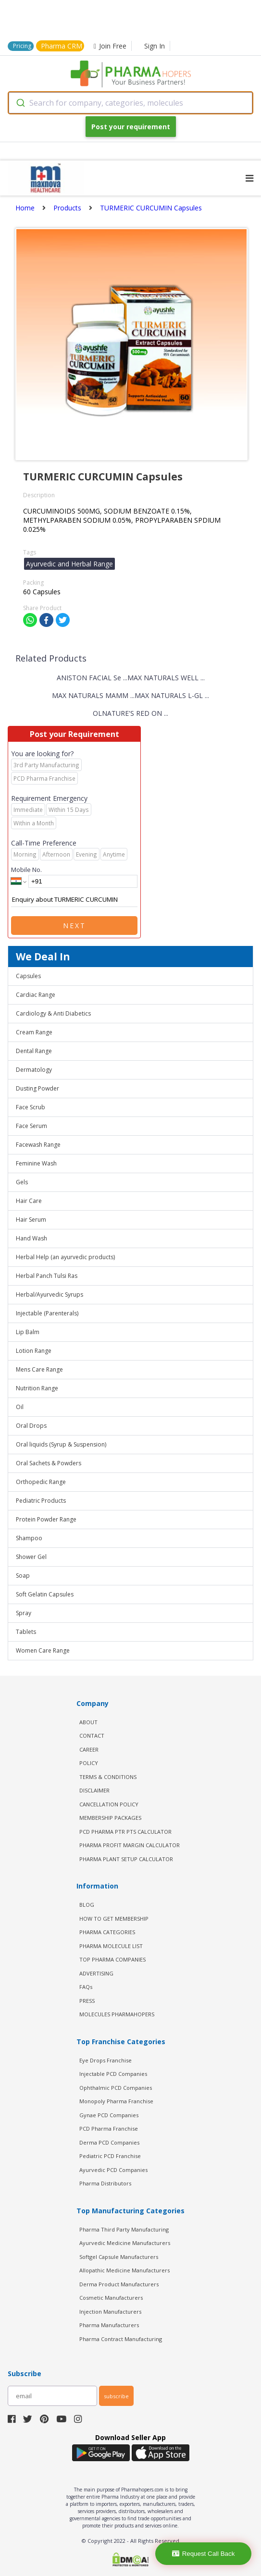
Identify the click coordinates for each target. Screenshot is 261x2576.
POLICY (88, 1762)
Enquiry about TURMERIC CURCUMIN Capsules (74, 900)
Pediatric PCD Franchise (110, 2155)
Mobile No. (26, 869)
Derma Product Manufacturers (119, 2284)
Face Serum (31, 1126)
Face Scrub (30, 1107)
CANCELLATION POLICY (108, 1804)
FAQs (85, 1986)
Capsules (28, 976)
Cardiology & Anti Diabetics (53, 1013)
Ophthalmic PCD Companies (115, 2087)
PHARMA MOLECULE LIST (111, 1946)
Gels (22, 1182)
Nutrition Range (37, 1388)
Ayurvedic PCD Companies (113, 2169)
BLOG (86, 1904)
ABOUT (88, 1722)
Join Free (110, 45)
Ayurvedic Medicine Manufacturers (124, 2242)
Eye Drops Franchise (105, 2060)
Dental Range (34, 1051)
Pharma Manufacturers (109, 2325)
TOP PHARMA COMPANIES (112, 1959)
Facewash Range (38, 1145)
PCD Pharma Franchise (108, 2128)
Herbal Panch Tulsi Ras (46, 1276)
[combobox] (130, 102)
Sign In (154, 45)
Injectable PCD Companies (113, 2073)
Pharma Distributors (105, 2183)
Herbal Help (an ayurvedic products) (65, 1257)
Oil (20, 1407)
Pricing (22, 46)
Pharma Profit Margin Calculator (129, 1845)
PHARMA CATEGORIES (107, 1932)
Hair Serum (31, 1219)
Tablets (26, 1632)
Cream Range (34, 1032)
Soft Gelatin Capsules (45, 1594)
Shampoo (29, 1538)
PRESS (87, 2000)
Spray (23, 1613)
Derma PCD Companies (109, 2142)
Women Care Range (43, 1650)
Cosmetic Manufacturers (111, 2297)
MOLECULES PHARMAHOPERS (116, 2014)
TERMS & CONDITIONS (108, 1776)
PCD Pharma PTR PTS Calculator (125, 1831)
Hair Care (29, 1201)
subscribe (116, 2396)
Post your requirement (130, 126)
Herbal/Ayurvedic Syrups (49, 1294)
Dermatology (34, 1070)
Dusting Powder (37, 1088)
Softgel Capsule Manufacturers (118, 2256)
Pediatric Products (41, 1501)
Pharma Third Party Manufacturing (124, 2229)
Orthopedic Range (41, 1482)
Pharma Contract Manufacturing (120, 2339)
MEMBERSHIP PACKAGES (110, 1817)
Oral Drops (31, 1426)
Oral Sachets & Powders (48, 1463)
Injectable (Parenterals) (47, 1313)
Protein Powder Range (46, 1519)
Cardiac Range (35, 995)
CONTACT (91, 1735)
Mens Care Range (39, 1369)
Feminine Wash (36, 1163)
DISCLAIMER (94, 1790)
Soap (23, 1575)
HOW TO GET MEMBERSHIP (114, 1918)
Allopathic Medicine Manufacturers (124, 2270)
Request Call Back (203, 2553)
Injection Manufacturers (110, 2311)
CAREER (89, 1749)
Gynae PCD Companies (108, 2115)
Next (74, 925)
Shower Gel (31, 1557)
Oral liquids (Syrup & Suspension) (61, 1444)
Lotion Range (33, 1351)
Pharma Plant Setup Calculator (126, 1859)
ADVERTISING (96, 1973)
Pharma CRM (61, 45)
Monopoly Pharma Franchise (116, 2101)
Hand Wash (31, 1238)
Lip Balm (27, 1332)
